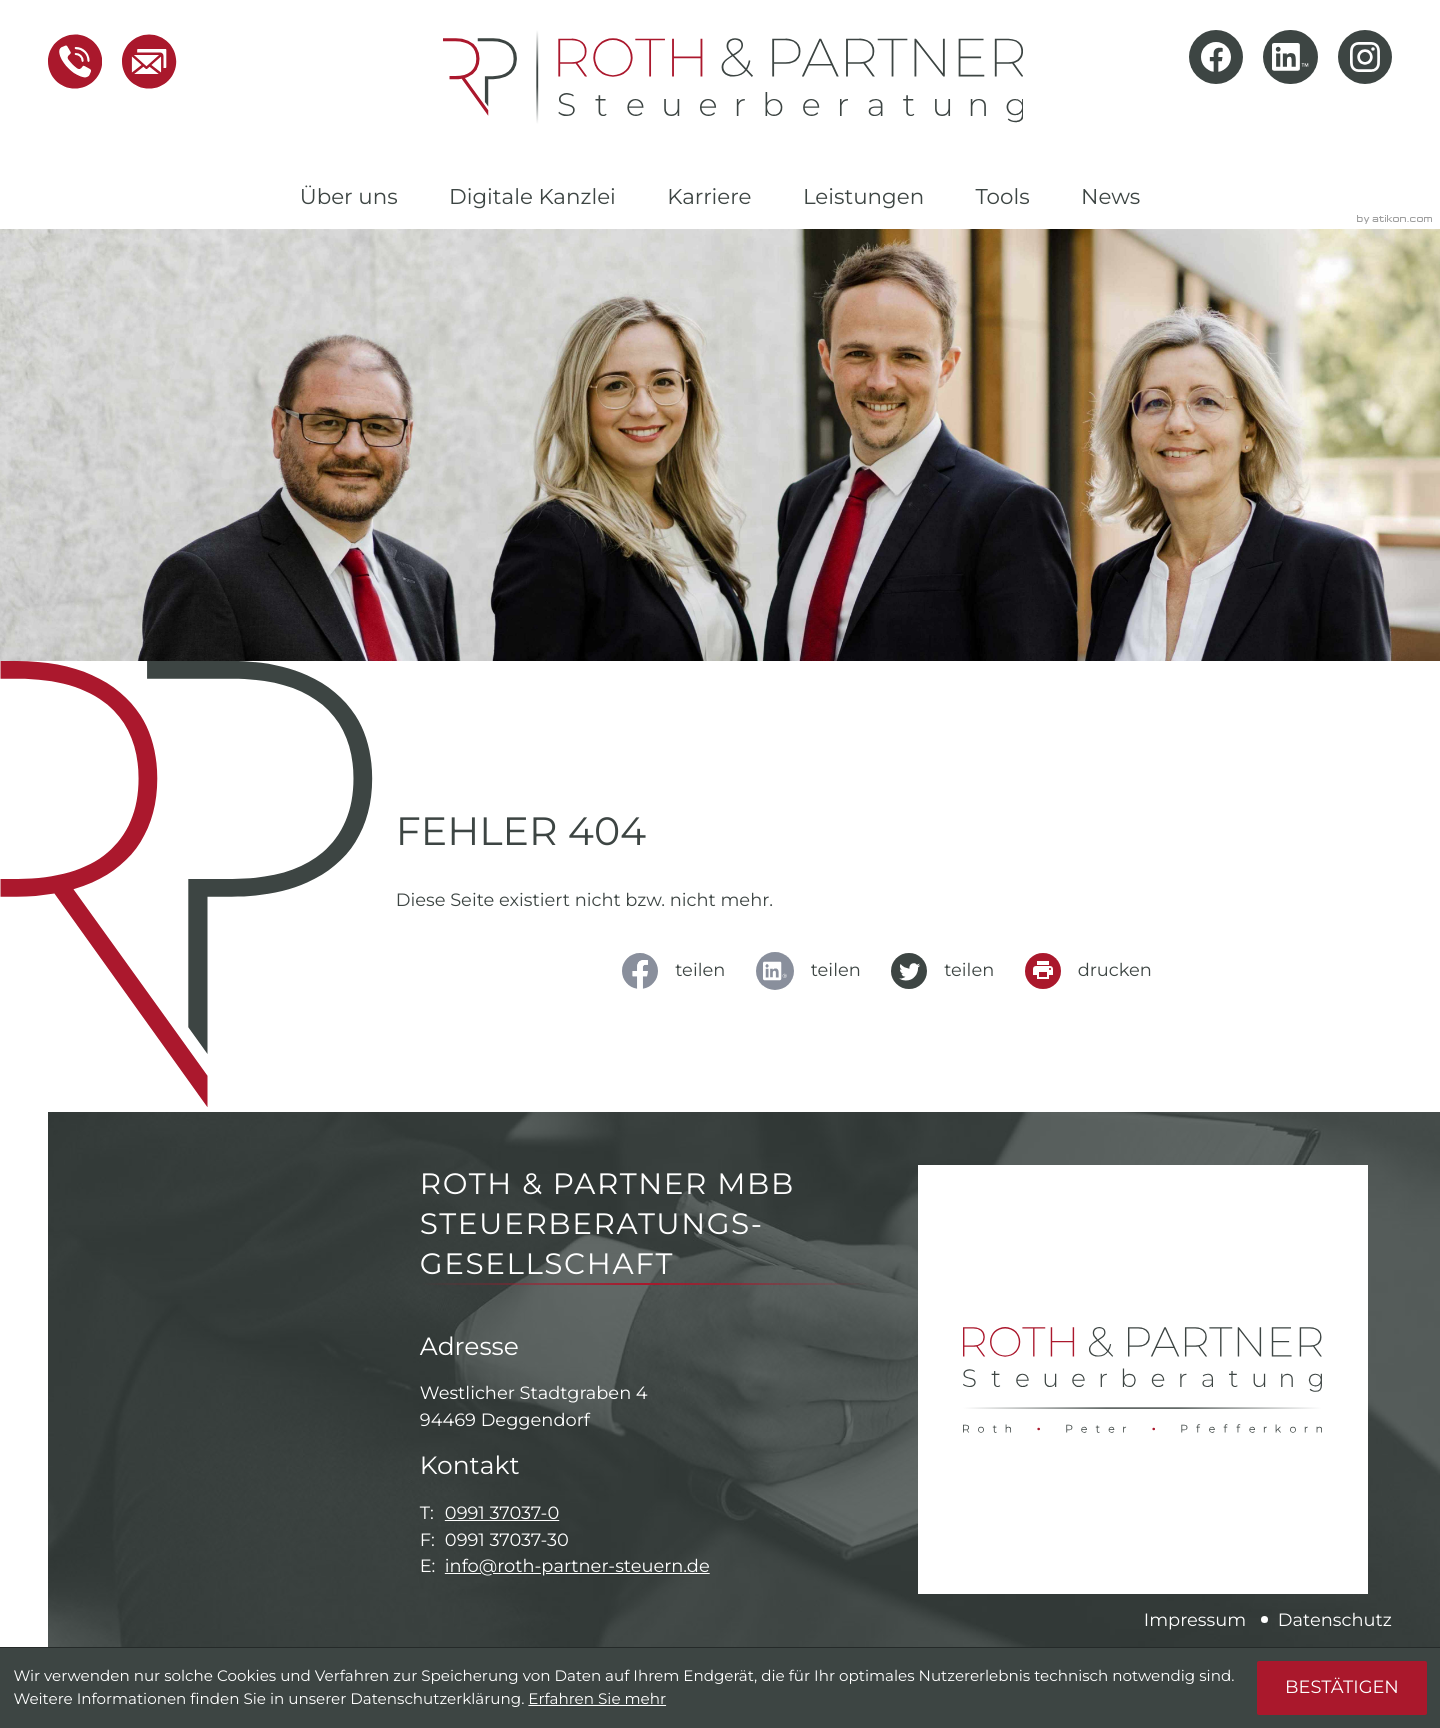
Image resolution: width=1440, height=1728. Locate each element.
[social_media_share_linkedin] (814, 971)
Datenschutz (1335, 1620)
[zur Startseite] (733, 77)
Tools (1002, 197)
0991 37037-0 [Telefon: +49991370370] (502, 1513)
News (1110, 197)
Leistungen (863, 197)
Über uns (349, 197)
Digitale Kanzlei (532, 197)
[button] (75, 61)
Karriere (709, 197)
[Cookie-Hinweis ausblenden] (1341, 1687)
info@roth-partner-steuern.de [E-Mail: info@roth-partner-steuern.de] (577, 1566)
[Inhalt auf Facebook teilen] (680, 971)
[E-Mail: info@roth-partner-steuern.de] (139, 61)
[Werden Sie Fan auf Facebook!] (1216, 57)
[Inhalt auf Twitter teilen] (949, 971)
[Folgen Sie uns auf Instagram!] (1365, 57)
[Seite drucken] (1095, 971)
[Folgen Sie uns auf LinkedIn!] (1290, 57)
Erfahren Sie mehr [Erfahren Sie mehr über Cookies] (597, 1698)
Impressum (1195, 1620)
